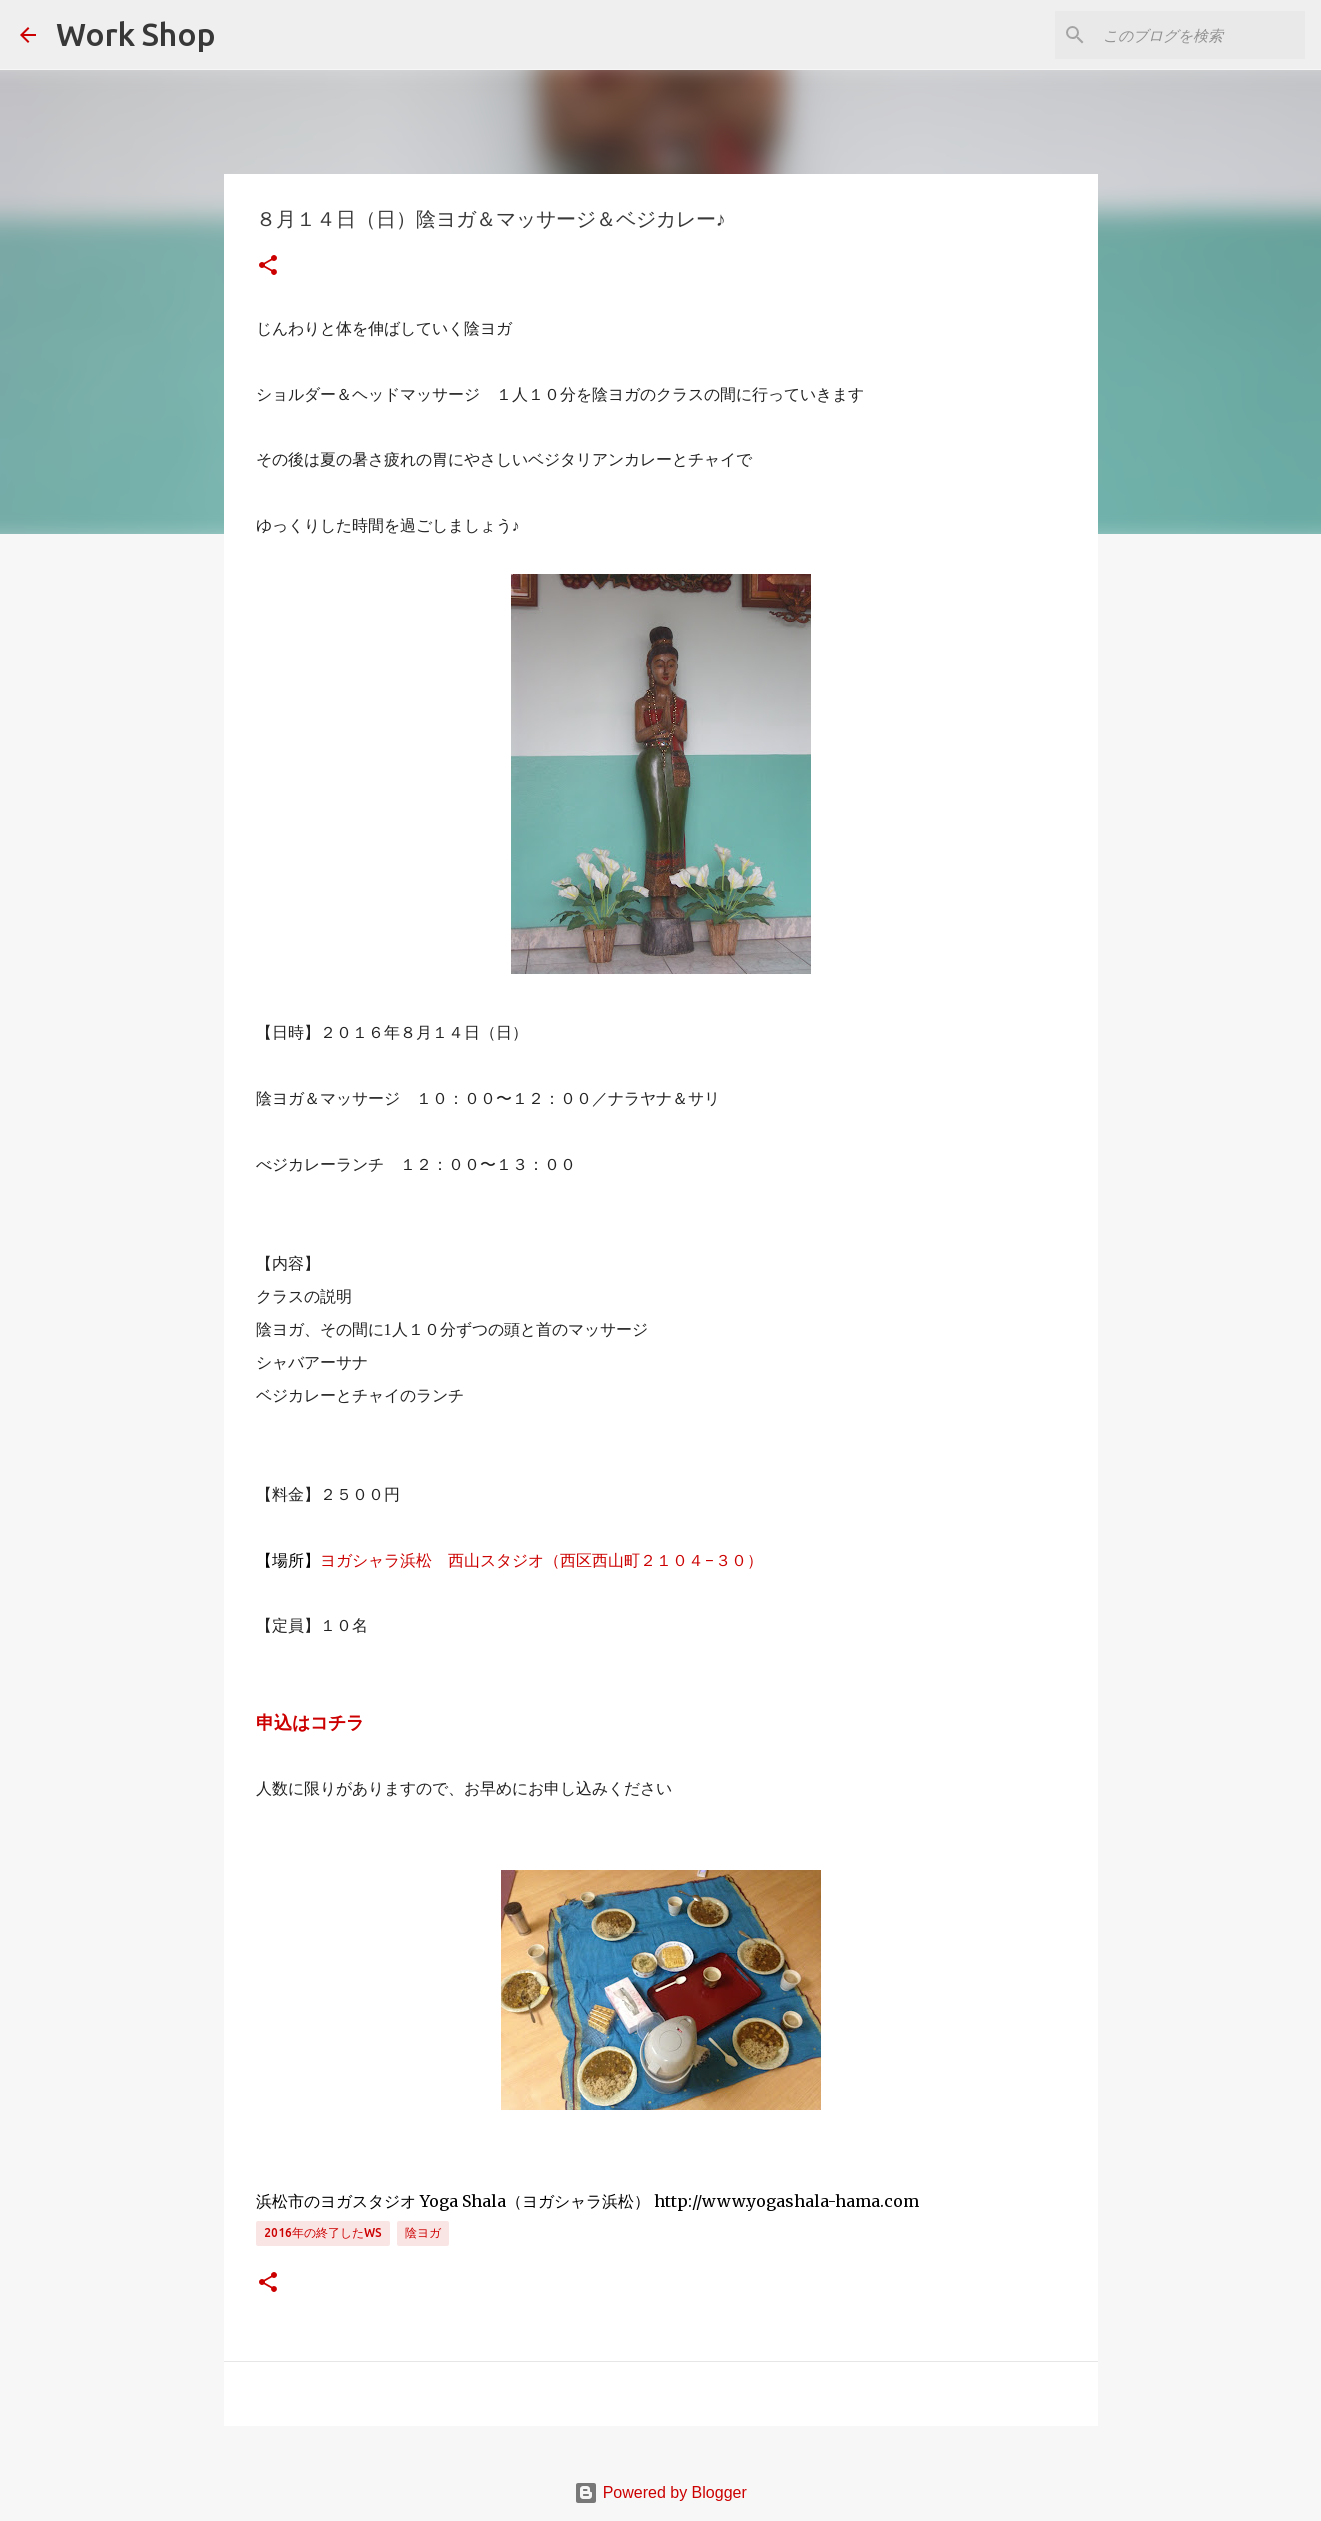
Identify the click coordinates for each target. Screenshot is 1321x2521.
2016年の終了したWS (323, 2232)
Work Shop (136, 34)
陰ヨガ (423, 2232)
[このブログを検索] (1200, 35)
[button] (268, 266)
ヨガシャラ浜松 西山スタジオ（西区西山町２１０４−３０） (541, 1560)
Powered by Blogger (660, 2492)
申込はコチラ (310, 1723)
